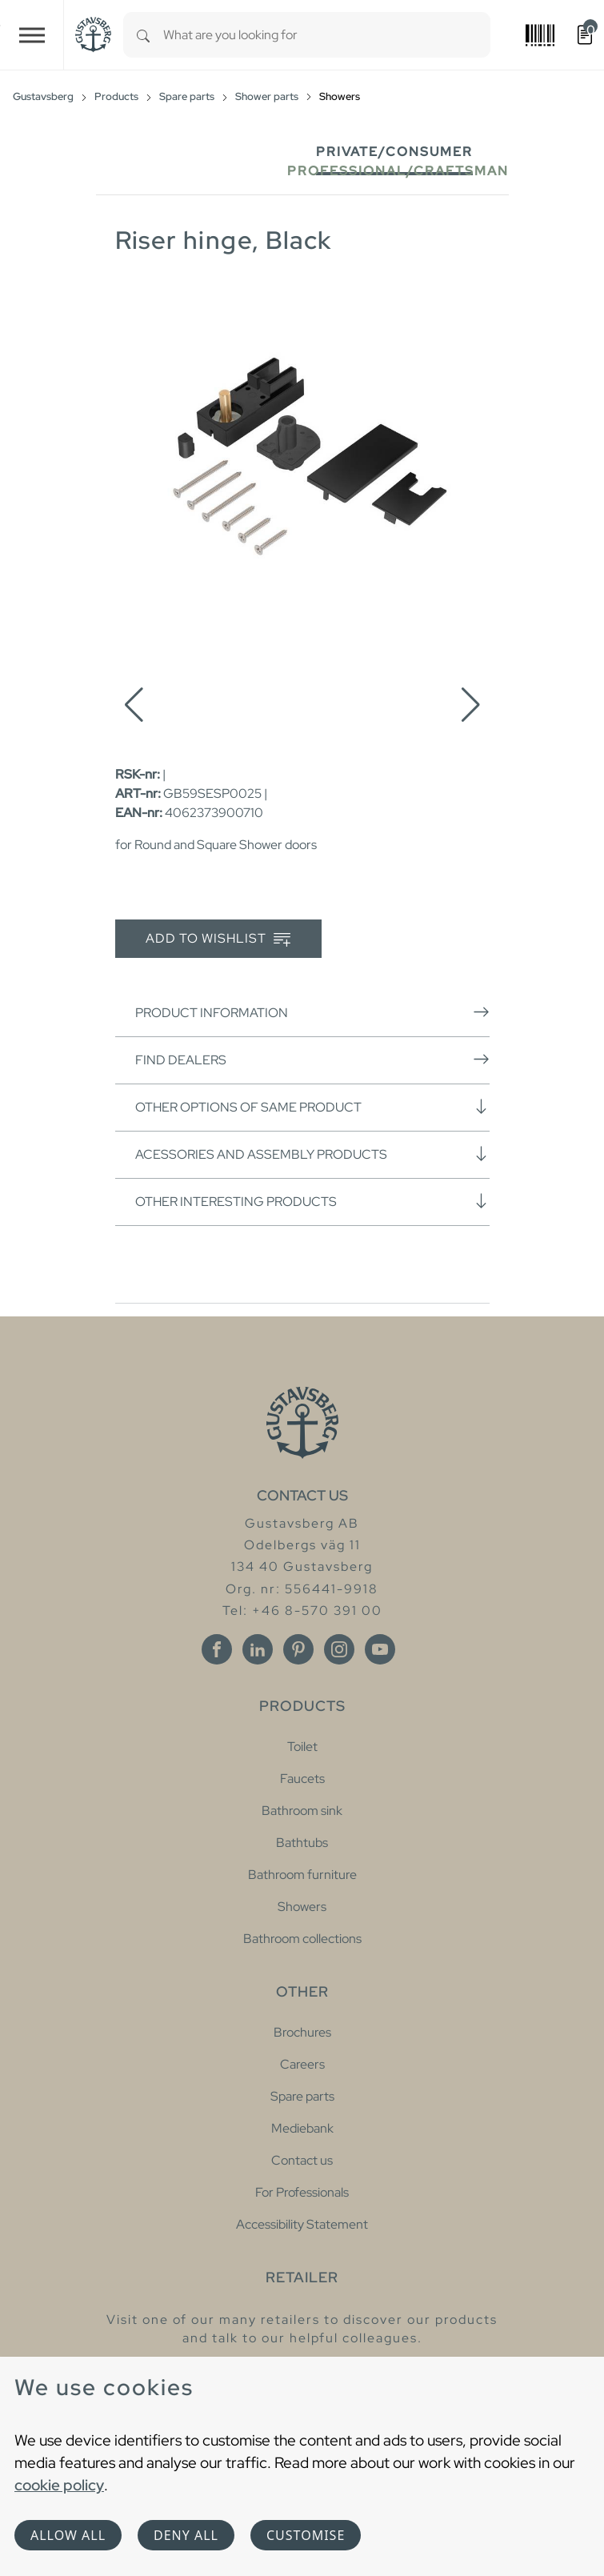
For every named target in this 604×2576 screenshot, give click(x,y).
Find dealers (312, 1059)
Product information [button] (312, 1012)
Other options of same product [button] (312, 1107)
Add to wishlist (218, 939)
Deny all (186, 2535)
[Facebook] (217, 1649)
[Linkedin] (257, 1649)
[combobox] (326, 35)
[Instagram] (339, 1649)
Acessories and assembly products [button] (312, 1154)
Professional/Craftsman (398, 170)
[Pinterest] (298, 1649)
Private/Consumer (394, 151)
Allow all (68, 2535)
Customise (305, 2535)
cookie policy (59, 2484)
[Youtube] (380, 1649)
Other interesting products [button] (312, 1201)
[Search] (143, 35)
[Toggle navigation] (32, 35)
